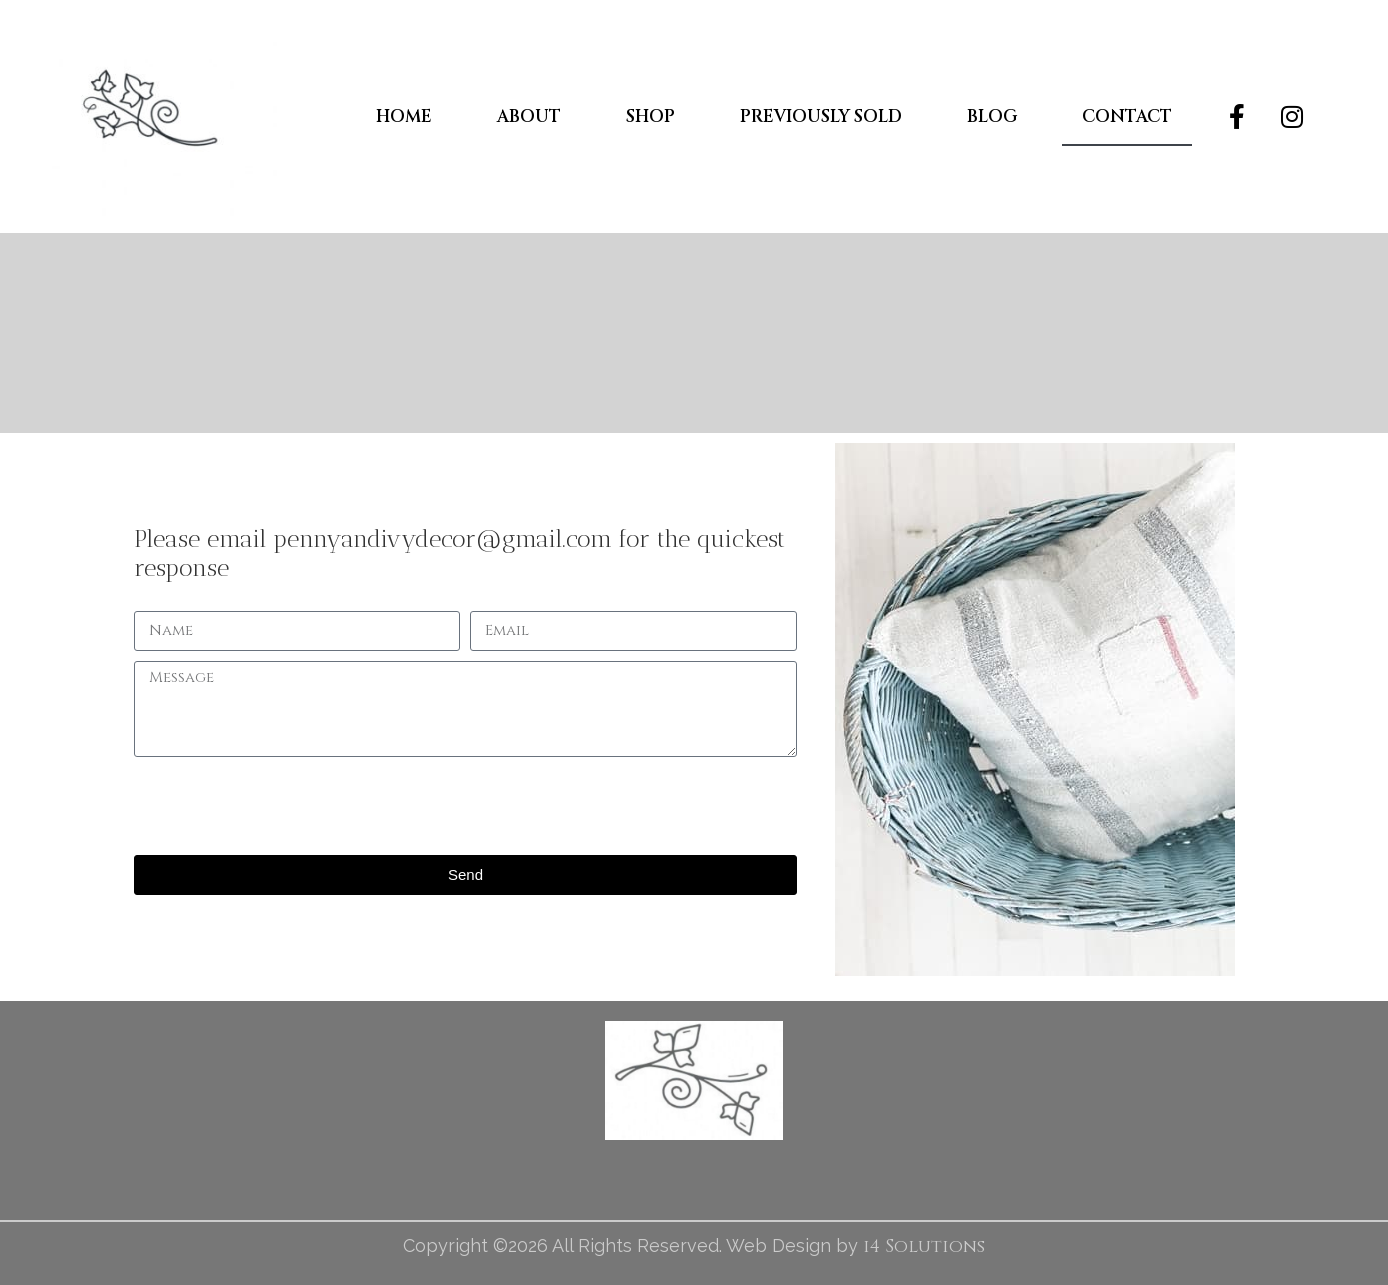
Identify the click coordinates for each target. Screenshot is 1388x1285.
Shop (650, 116)
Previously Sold (821, 116)
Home (404, 116)
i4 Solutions (924, 1246)
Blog (992, 116)
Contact (1127, 116)
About (529, 116)
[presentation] (286, 806)
